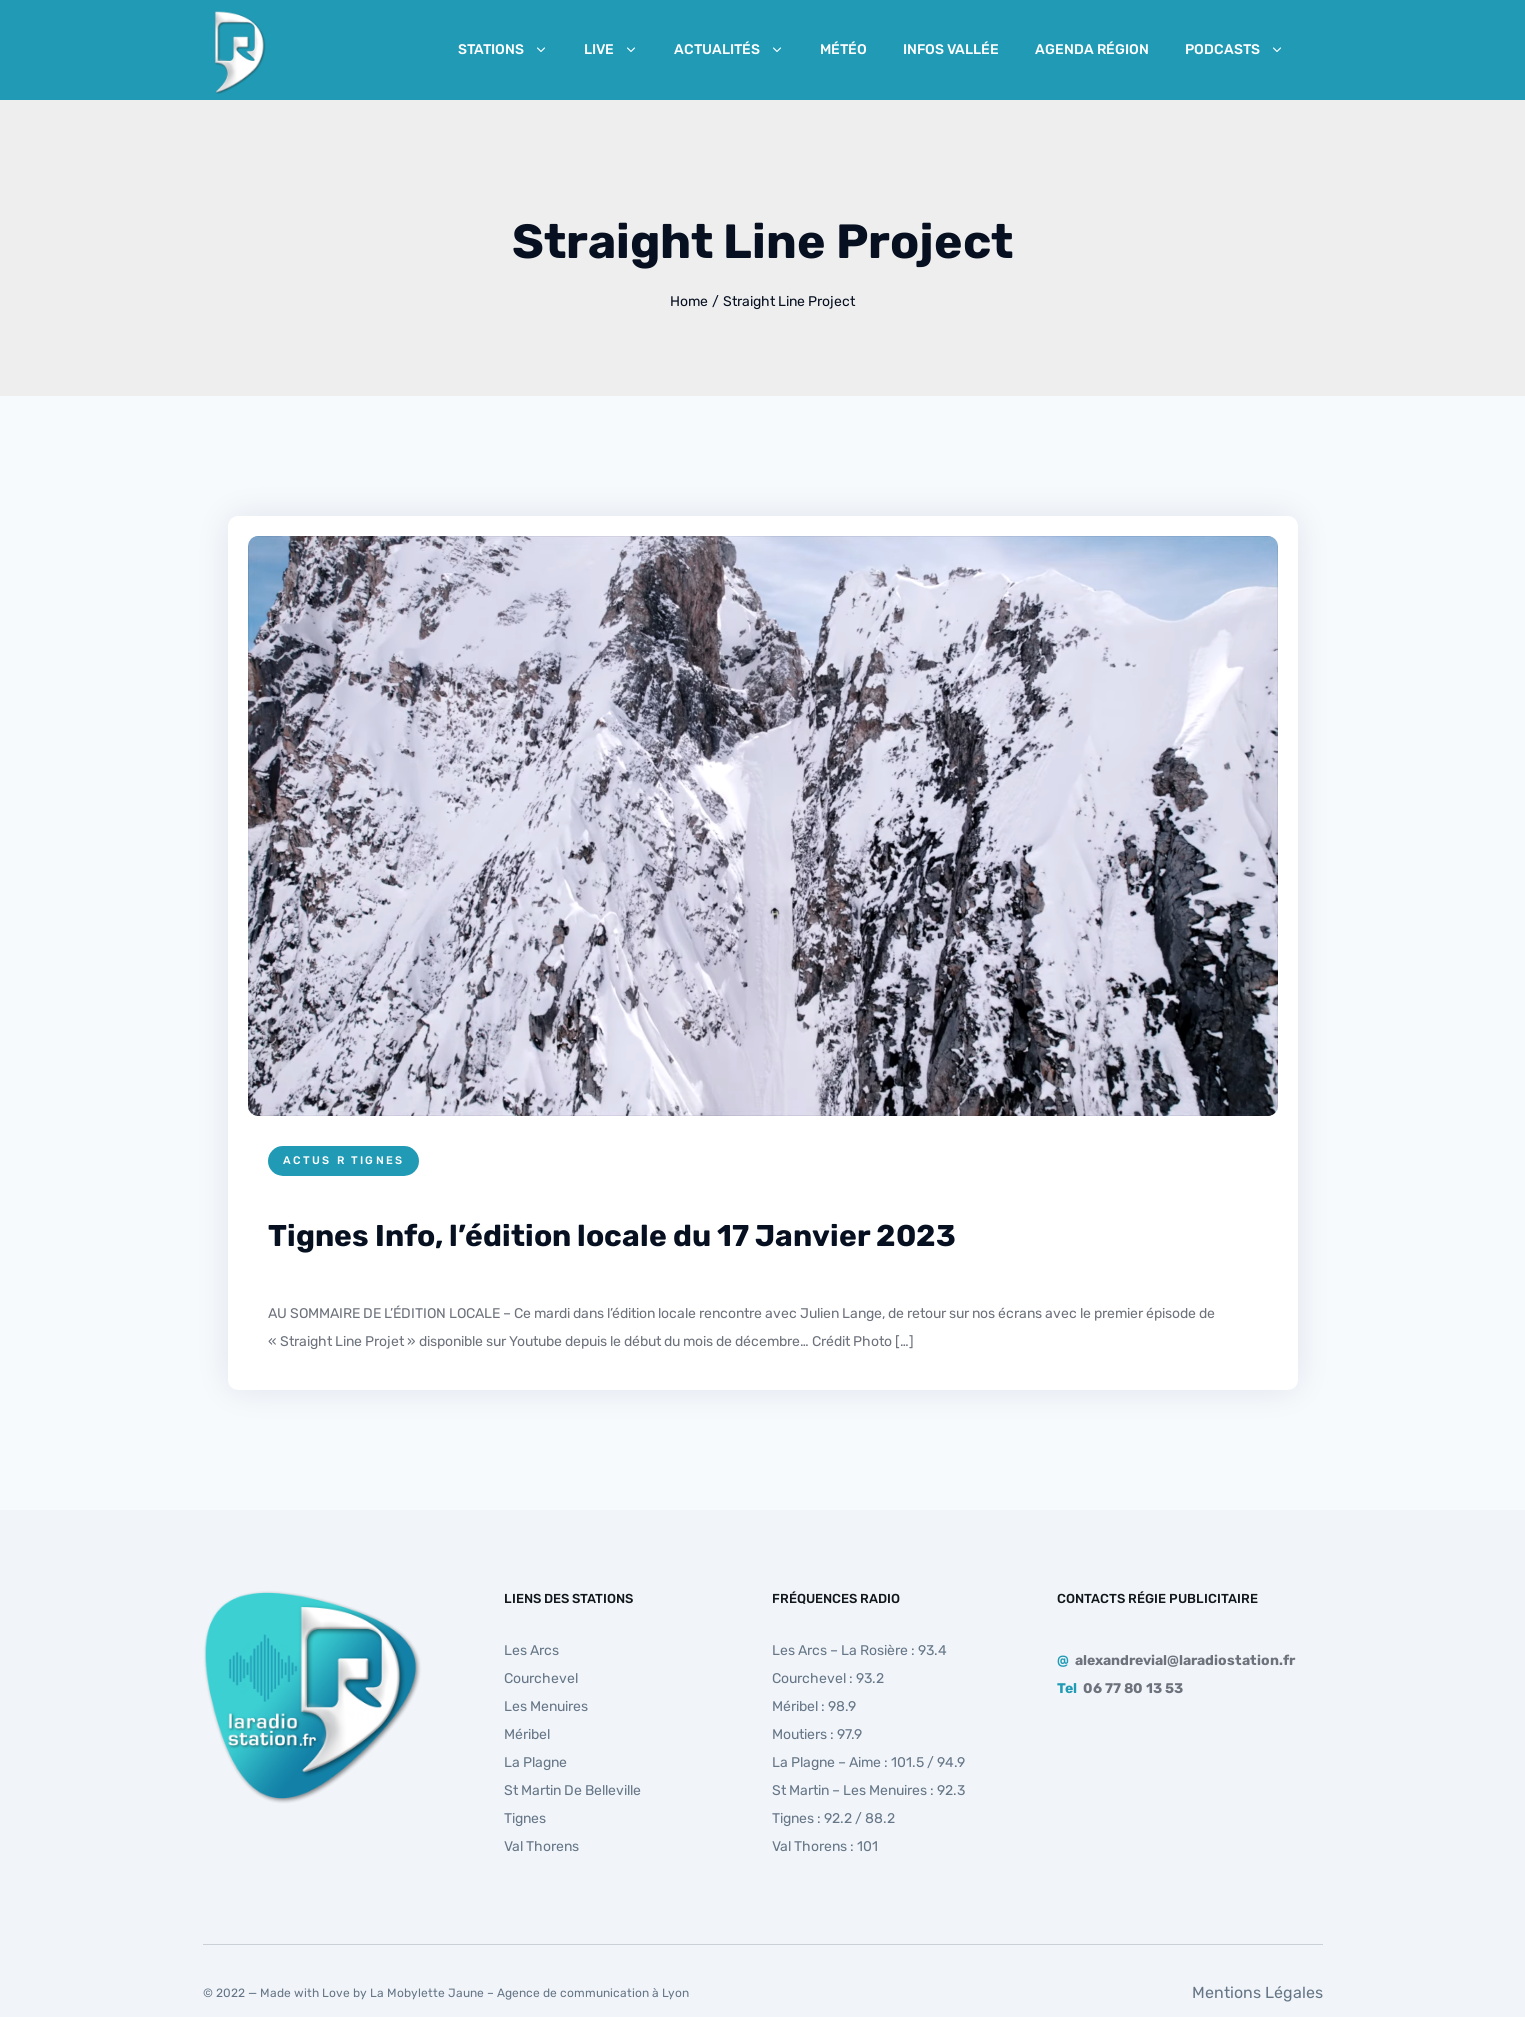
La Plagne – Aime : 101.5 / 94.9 (868, 1762)
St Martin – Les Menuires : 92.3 (868, 1790)
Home (689, 301)
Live (611, 49)
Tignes (525, 1818)
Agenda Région (1092, 49)
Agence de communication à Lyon (593, 1993)
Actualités (729, 49)
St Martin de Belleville (572, 1790)
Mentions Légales (1257, 1992)
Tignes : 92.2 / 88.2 (833, 1818)
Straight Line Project (789, 301)
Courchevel (541, 1678)
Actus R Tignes (344, 1160)
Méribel (527, 1734)
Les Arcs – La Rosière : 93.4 (859, 1650)
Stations (503, 49)
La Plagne (535, 1762)
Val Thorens (541, 1846)
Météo (843, 49)
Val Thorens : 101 (825, 1846)
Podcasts (1234, 49)
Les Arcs (531, 1650)
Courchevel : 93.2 (828, 1678)
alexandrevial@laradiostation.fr (1185, 1660)
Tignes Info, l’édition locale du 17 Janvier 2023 (612, 1236)
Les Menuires (546, 1706)
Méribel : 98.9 (814, 1706)
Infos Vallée (951, 49)
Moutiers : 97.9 (817, 1734)
